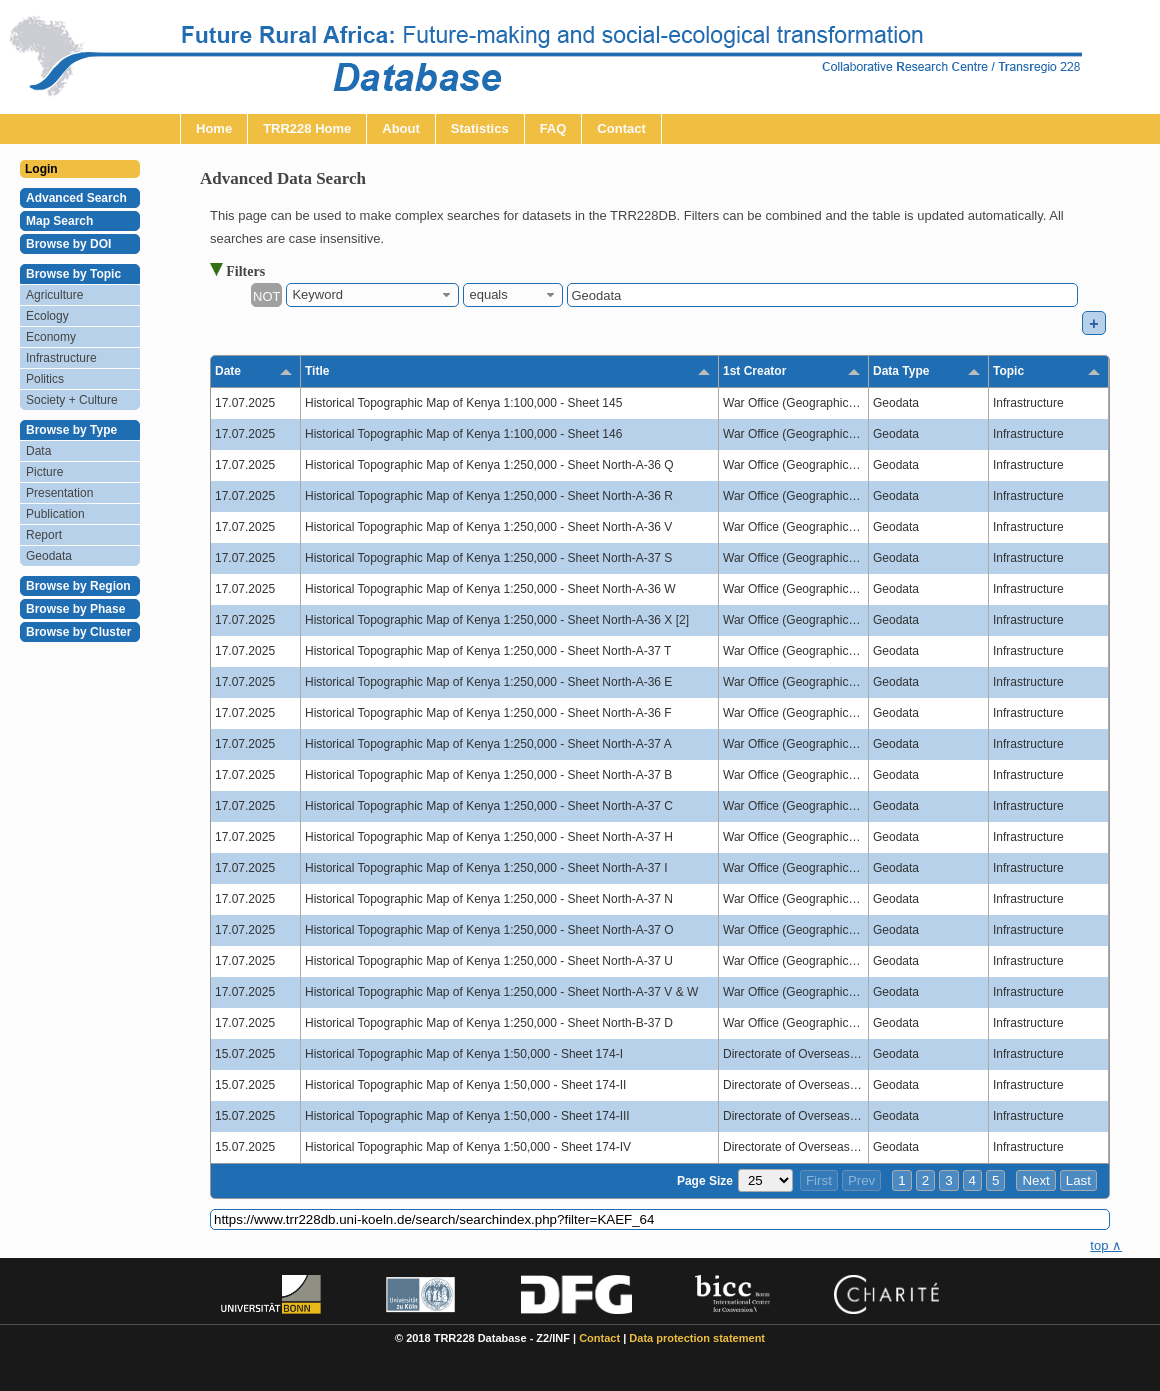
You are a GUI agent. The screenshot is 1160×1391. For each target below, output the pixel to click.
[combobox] (372, 295)
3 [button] (948, 1180)
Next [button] (1035, 1180)
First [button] (819, 1180)
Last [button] (1078, 1180)
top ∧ (1106, 1245)
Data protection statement (697, 1338)
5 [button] (995, 1180)
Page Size (705, 1181)
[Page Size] (765, 1180)
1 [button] (901, 1180)
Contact (599, 1338)
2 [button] (925, 1180)
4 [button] (972, 1180)
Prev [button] (861, 1180)
